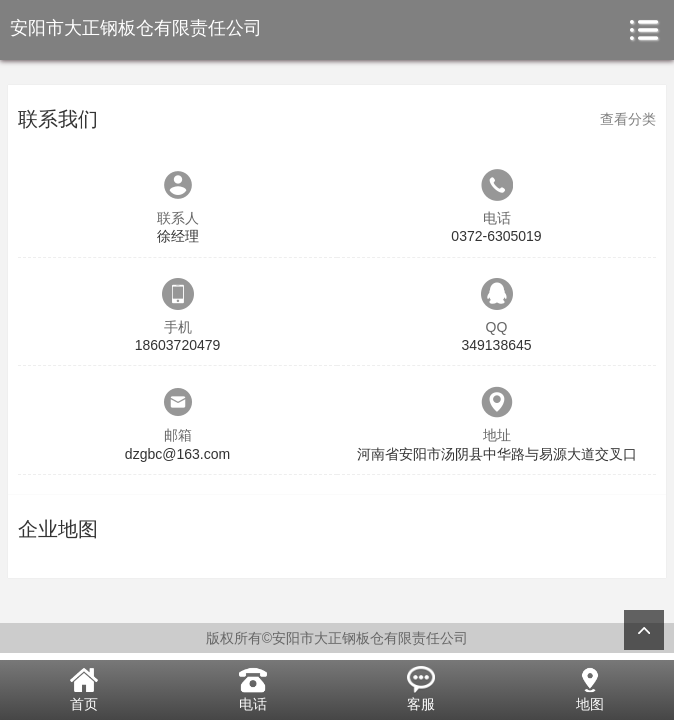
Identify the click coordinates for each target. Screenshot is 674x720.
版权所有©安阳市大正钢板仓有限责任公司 (337, 638)
